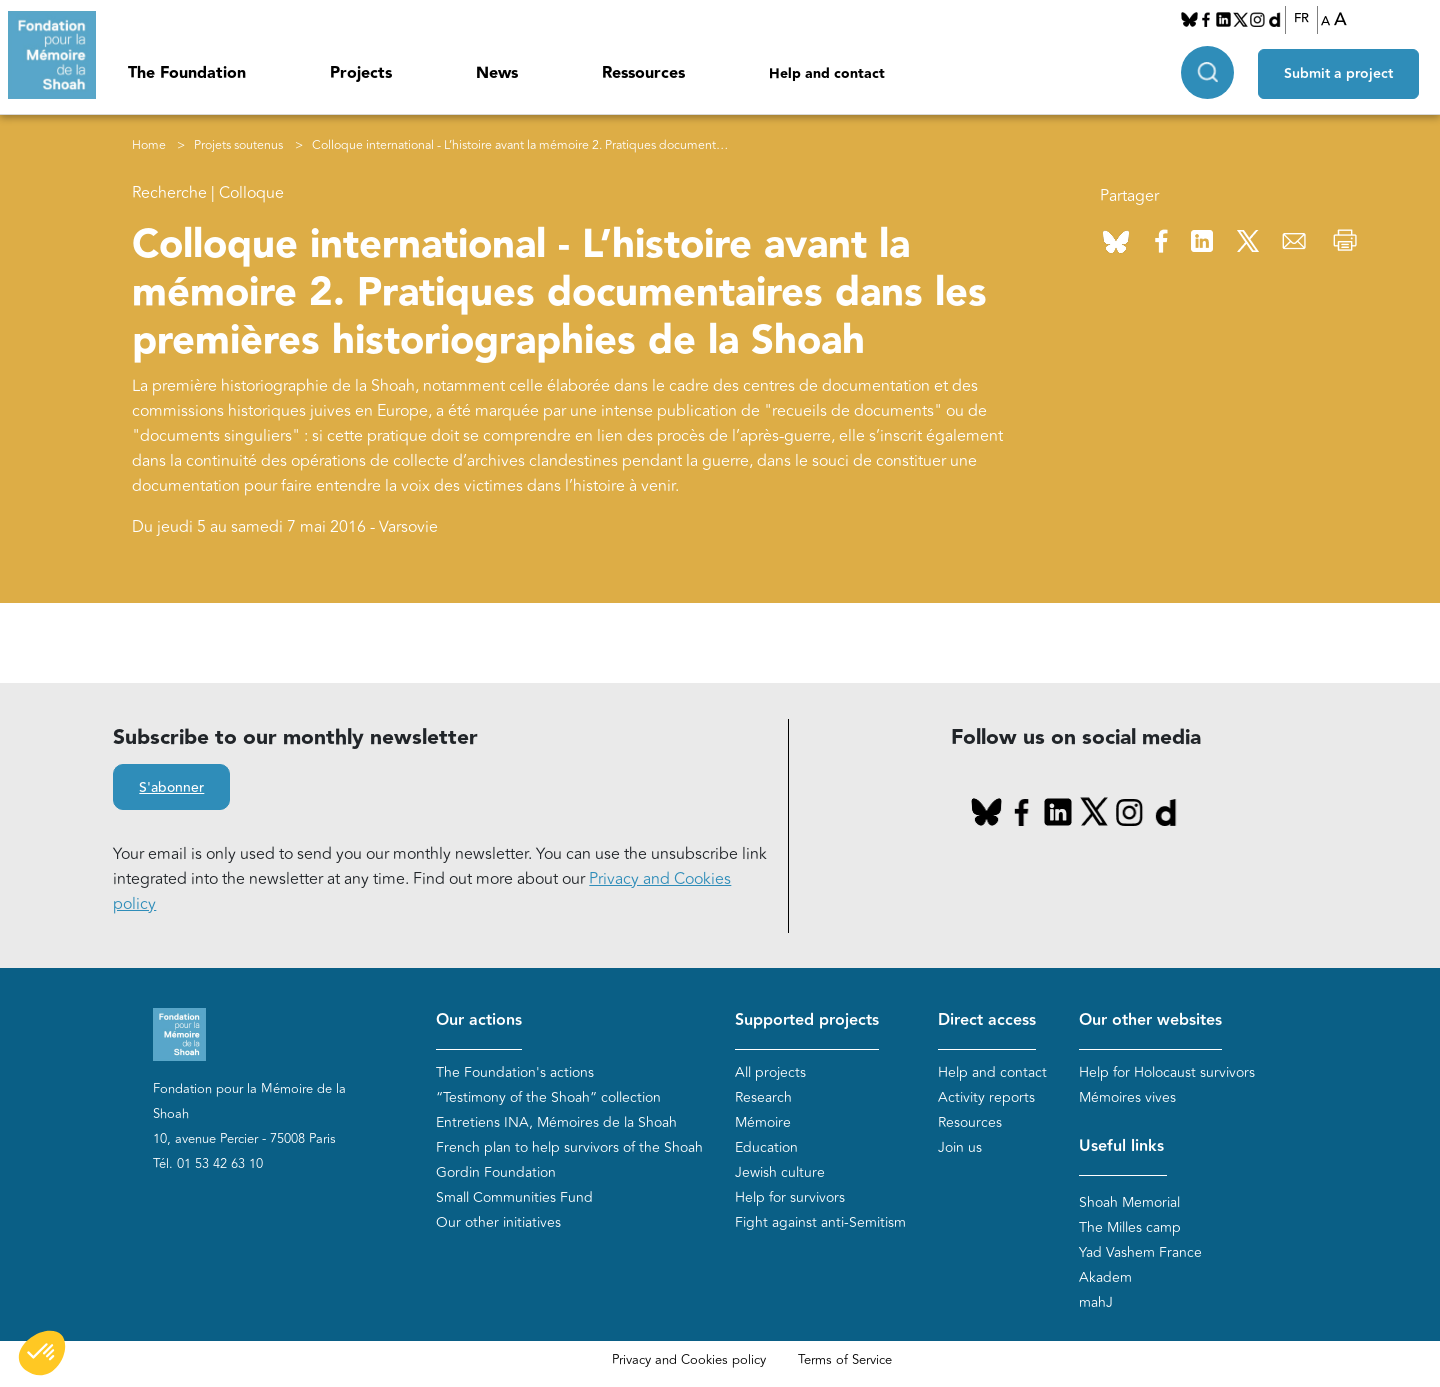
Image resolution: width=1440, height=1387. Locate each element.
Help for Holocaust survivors (1167, 1072)
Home (149, 145)
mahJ (1096, 1302)
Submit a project (1343, 71)
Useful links (1121, 1146)
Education (766, 1147)
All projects (770, 1072)
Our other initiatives (498, 1222)
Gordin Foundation (496, 1172)
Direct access (987, 1020)
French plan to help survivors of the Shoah (569, 1147)
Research (763, 1097)
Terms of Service (845, 1360)
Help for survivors (790, 1197)
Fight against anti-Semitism (820, 1222)
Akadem (1105, 1277)
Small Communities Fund (514, 1197)
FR (1303, 19)
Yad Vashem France (1140, 1252)
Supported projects (807, 1020)
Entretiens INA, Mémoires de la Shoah (556, 1122)
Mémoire (763, 1122)
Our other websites (1150, 1020)
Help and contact (827, 74)
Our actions (479, 1020)
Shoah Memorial (1129, 1202)
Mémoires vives (1127, 1097)
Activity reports (986, 1097)
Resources (970, 1122)
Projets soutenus (238, 145)
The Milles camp (1130, 1227)
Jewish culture (780, 1172)
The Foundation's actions (515, 1072)
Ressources (643, 73)
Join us (960, 1147)
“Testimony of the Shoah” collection (548, 1097)
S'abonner (171, 788)
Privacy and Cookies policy (689, 1360)
